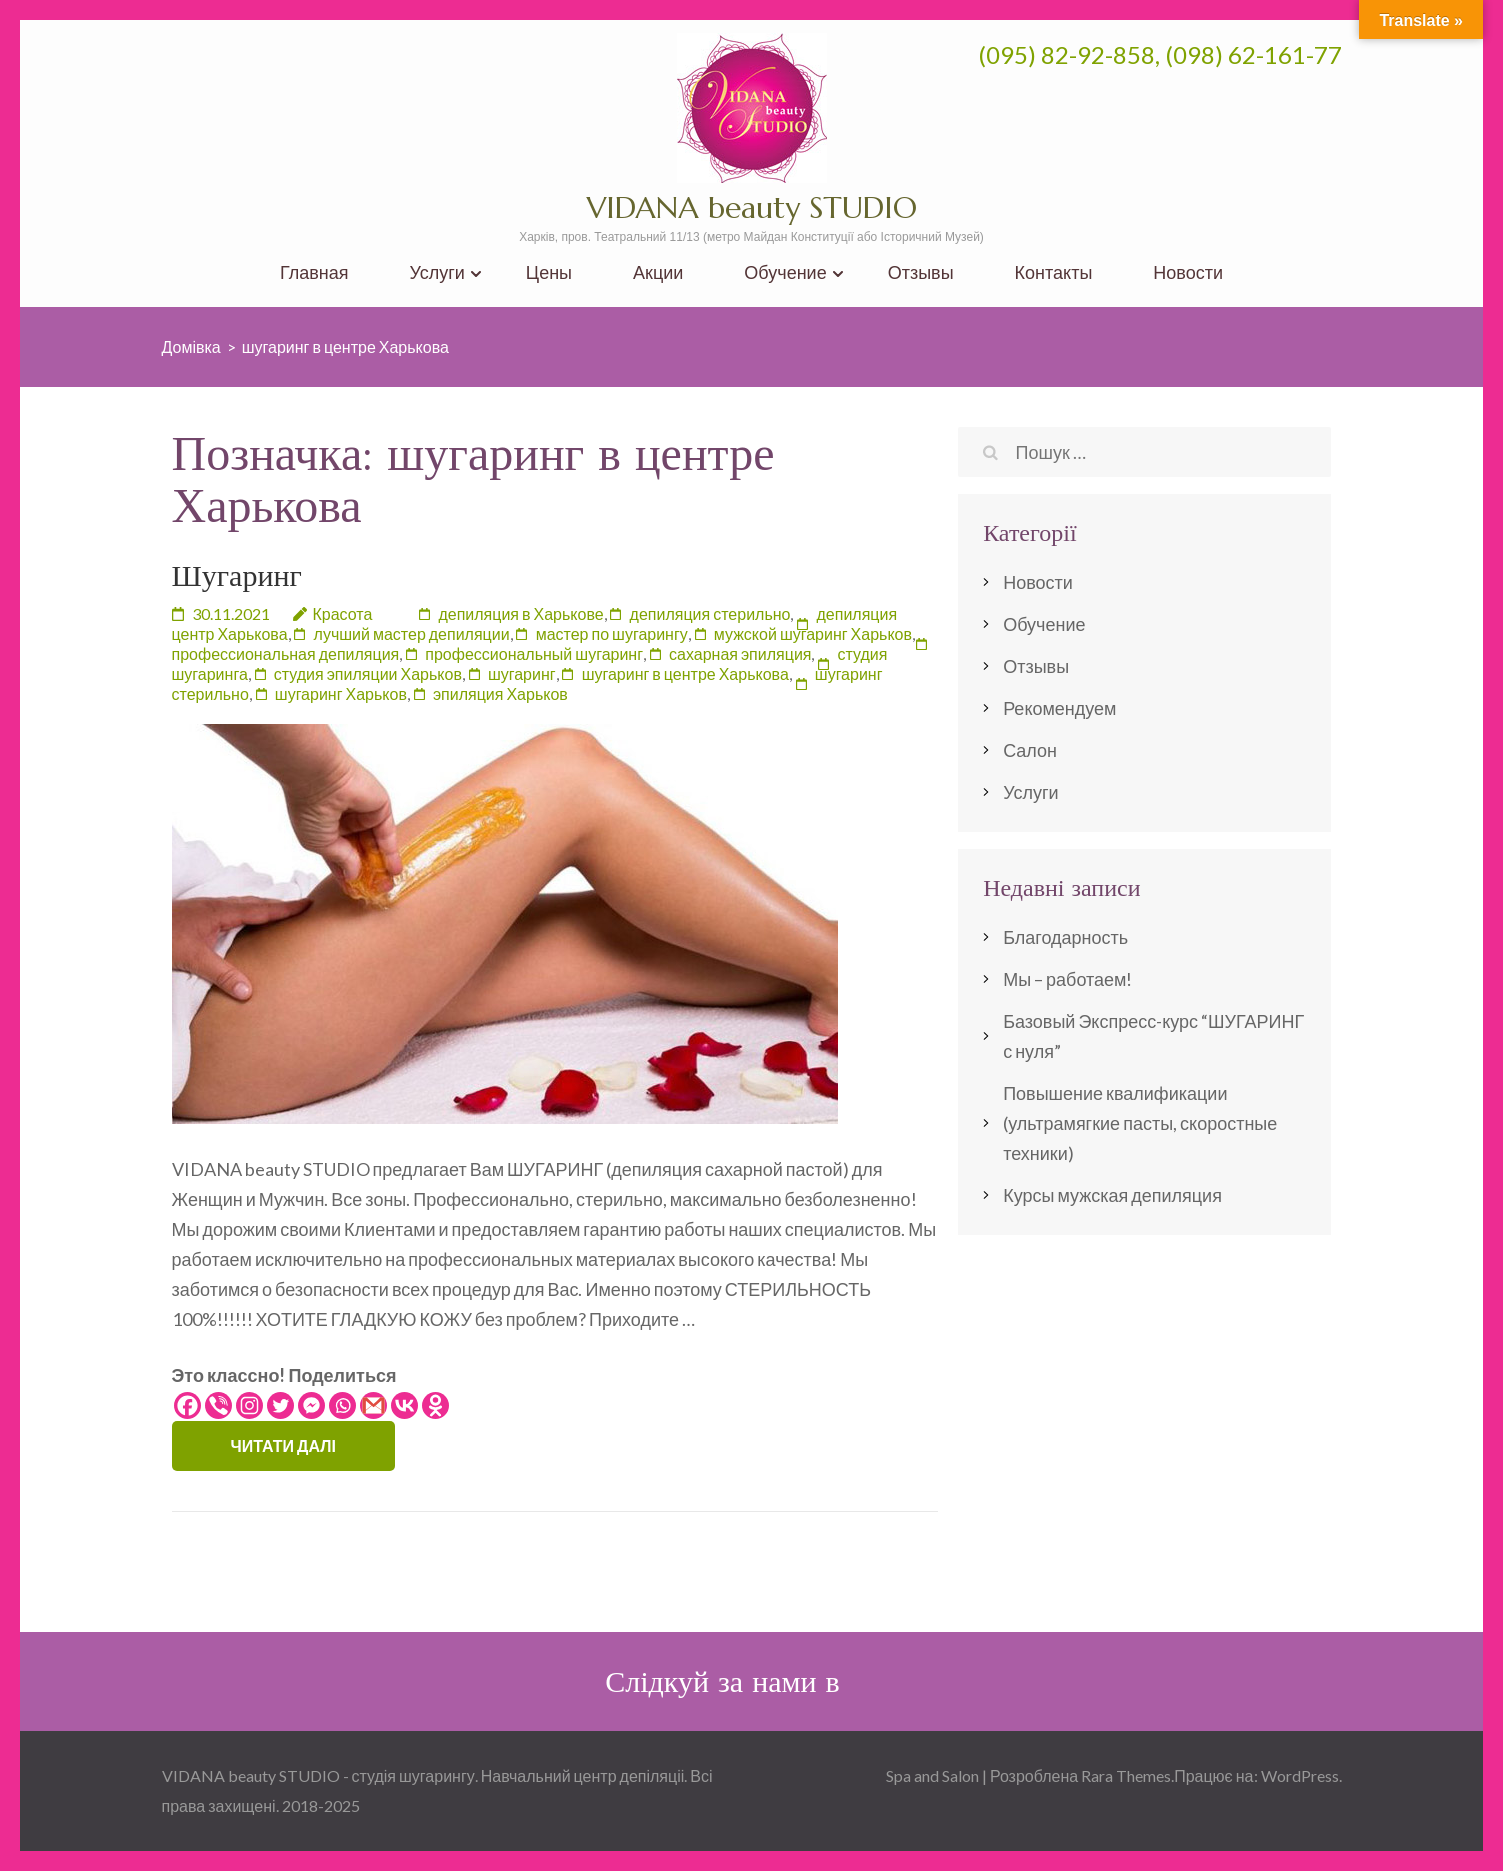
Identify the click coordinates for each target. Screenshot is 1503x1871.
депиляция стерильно (710, 613)
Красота (343, 613)
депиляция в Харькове (520, 613)
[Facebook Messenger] (311, 1405)
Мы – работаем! (1067, 979)
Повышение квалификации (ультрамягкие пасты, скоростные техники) (1140, 1123)
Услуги (436, 272)
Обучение (785, 272)
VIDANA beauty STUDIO (752, 207)
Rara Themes (1126, 1775)
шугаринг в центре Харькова (685, 673)
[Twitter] (280, 1405)
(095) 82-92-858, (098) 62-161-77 (1160, 54)
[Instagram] (249, 1405)
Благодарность (1065, 937)
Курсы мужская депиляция (1112, 1195)
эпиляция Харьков (500, 693)
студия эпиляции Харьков (368, 673)
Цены (549, 272)
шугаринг (522, 673)
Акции (658, 272)
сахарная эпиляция (740, 653)
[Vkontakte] (404, 1405)
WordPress (1300, 1775)
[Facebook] (187, 1405)
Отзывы (921, 272)
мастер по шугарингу (612, 633)
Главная (314, 272)
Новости (1188, 272)
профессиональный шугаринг (534, 653)
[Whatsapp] (342, 1405)
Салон (1030, 750)
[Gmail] (373, 1405)
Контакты (1054, 272)
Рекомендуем (1059, 708)
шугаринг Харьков (341, 693)
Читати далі (283, 1445)
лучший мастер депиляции (412, 633)
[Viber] (218, 1405)
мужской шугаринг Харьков (813, 633)
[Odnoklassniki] (435, 1405)
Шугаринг (237, 575)
